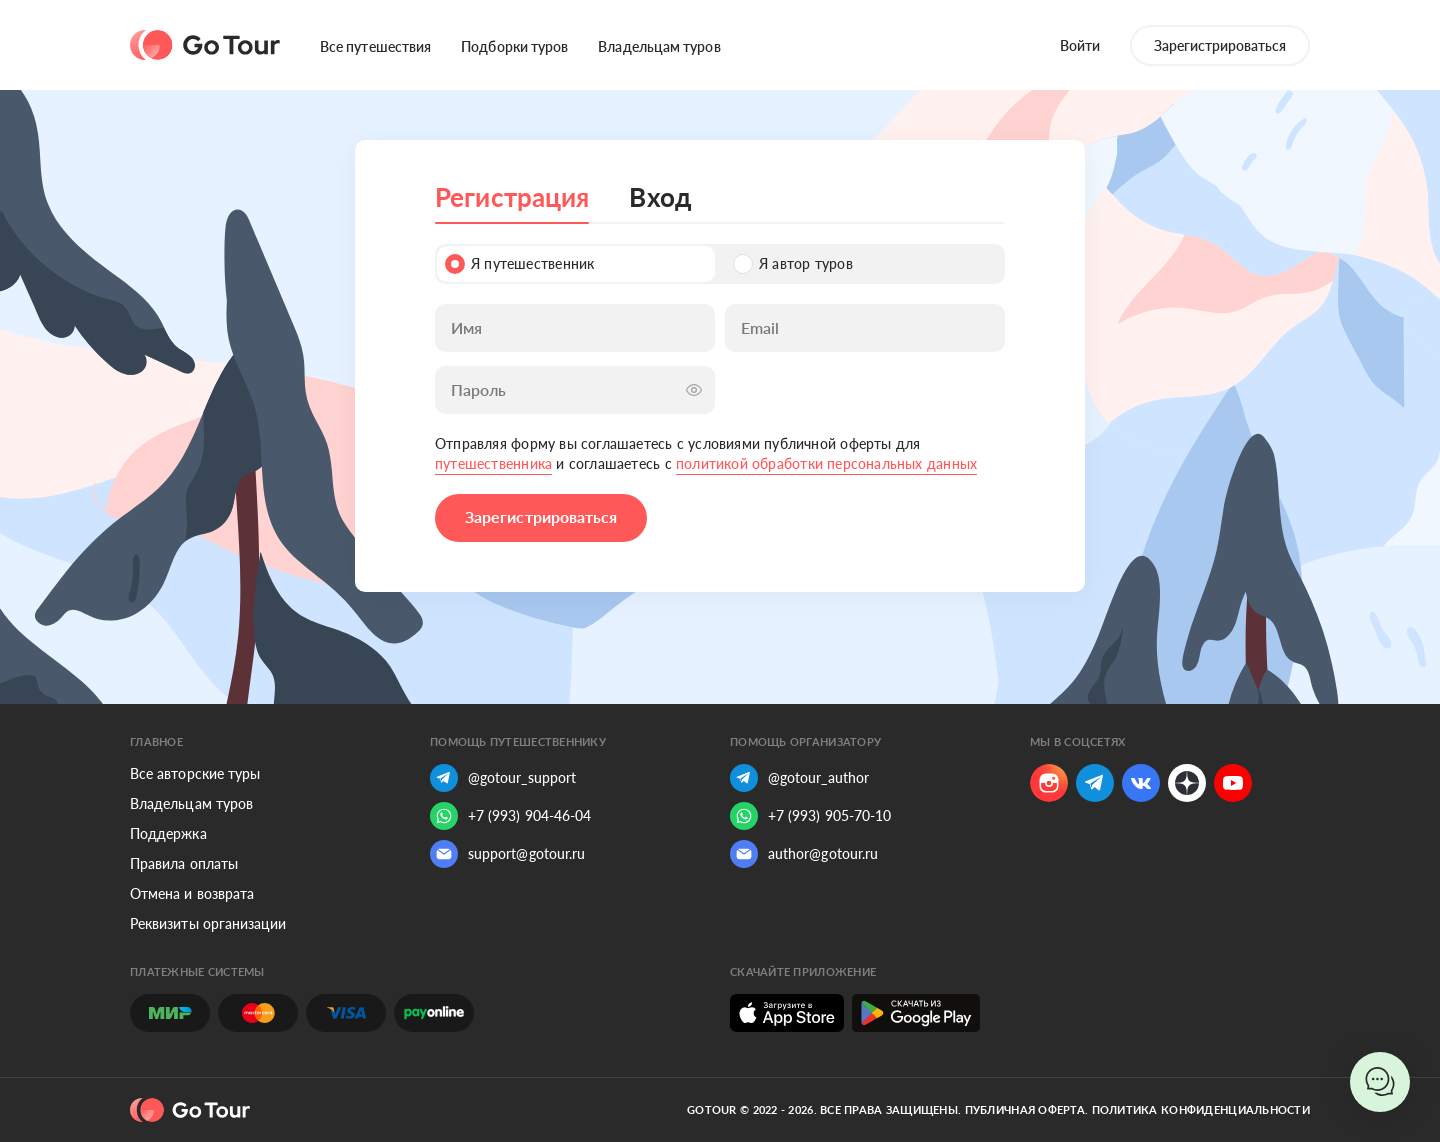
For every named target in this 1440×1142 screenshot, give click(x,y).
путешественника (493, 463)
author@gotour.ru (804, 854)
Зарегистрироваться (1220, 45)
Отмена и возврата (192, 893)
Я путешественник (519, 264)
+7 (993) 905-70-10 (810, 816)
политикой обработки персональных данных (826, 463)
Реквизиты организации (208, 923)
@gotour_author (799, 778)
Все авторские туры (195, 773)
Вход (660, 197)
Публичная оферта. (1027, 1109)
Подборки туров (514, 46)
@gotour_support (503, 778)
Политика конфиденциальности (1201, 1109)
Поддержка (168, 833)
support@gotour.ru (507, 854)
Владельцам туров (659, 46)
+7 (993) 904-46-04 (510, 816)
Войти (1080, 45)
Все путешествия (375, 46)
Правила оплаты (184, 863)
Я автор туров (793, 264)
